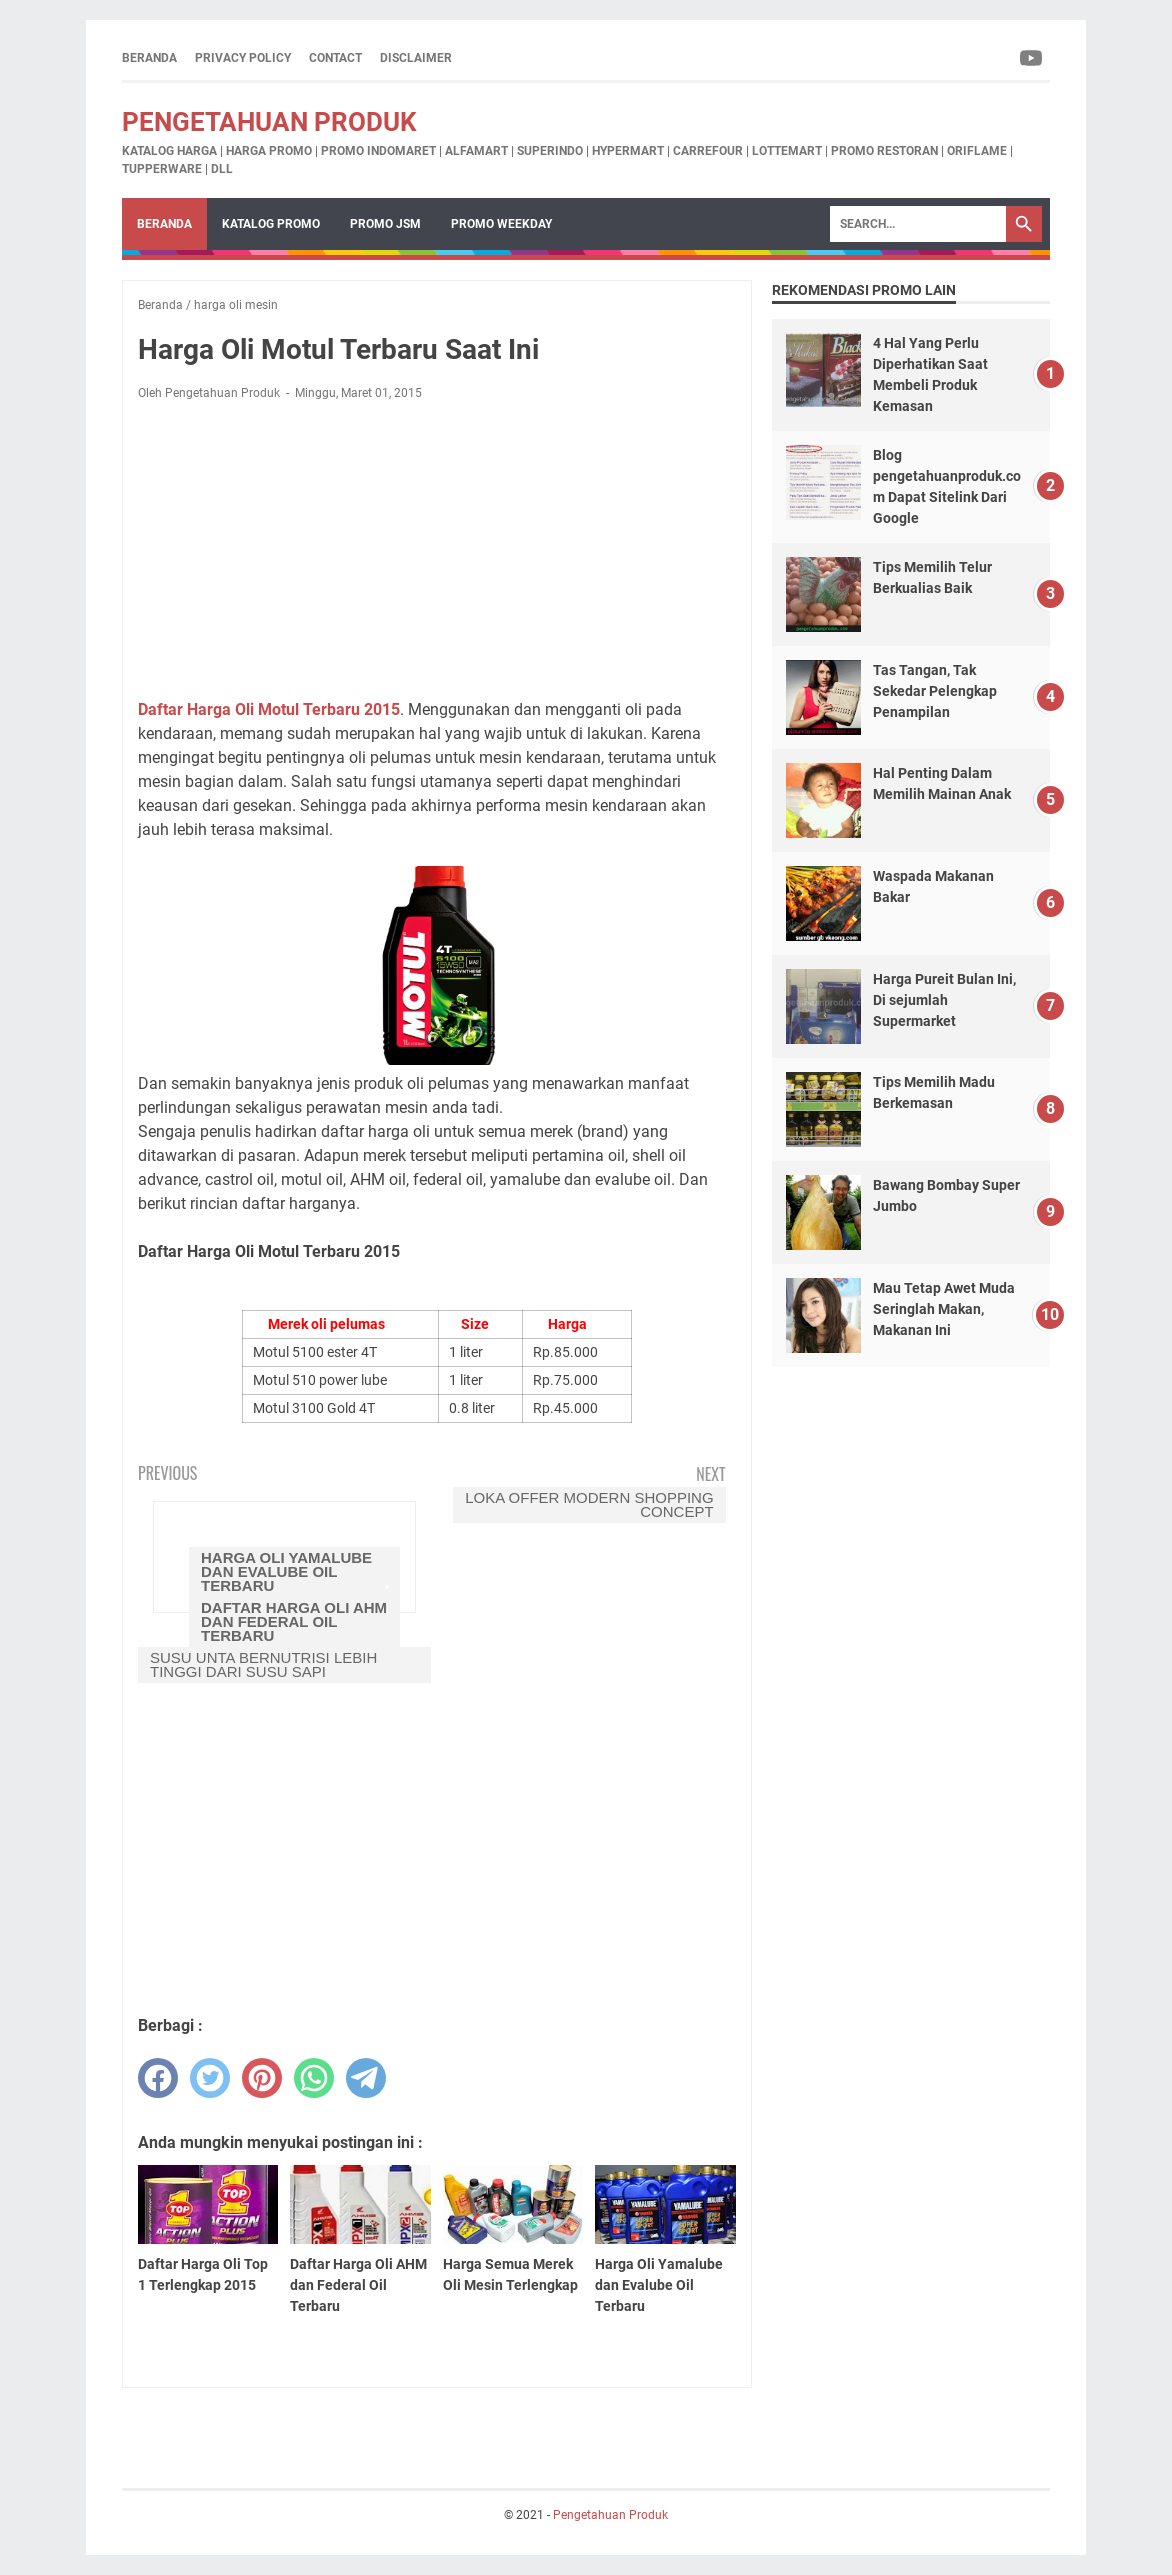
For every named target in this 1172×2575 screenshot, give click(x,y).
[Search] (918, 224)
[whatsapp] (314, 2078)
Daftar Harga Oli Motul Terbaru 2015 (269, 709)
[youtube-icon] (1032, 58)
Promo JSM (385, 224)
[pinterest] (262, 2078)
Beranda (149, 58)
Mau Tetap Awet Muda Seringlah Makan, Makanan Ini (944, 1309)
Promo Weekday (501, 224)
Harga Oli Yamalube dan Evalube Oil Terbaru (286, 1571)
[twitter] (210, 2078)
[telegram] (366, 2078)
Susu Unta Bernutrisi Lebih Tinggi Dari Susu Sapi (263, 1664)
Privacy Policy (243, 58)
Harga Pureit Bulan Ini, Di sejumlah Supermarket (944, 1000)
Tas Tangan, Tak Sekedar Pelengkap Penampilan (935, 691)
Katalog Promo (271, 224)
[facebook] (158, 2078)
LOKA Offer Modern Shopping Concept (589, 1504)
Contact (335, 58)
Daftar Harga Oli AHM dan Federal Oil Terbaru (294, 1621)
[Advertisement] (437, 550)
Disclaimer (416, 58)
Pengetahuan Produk (269, 122)
